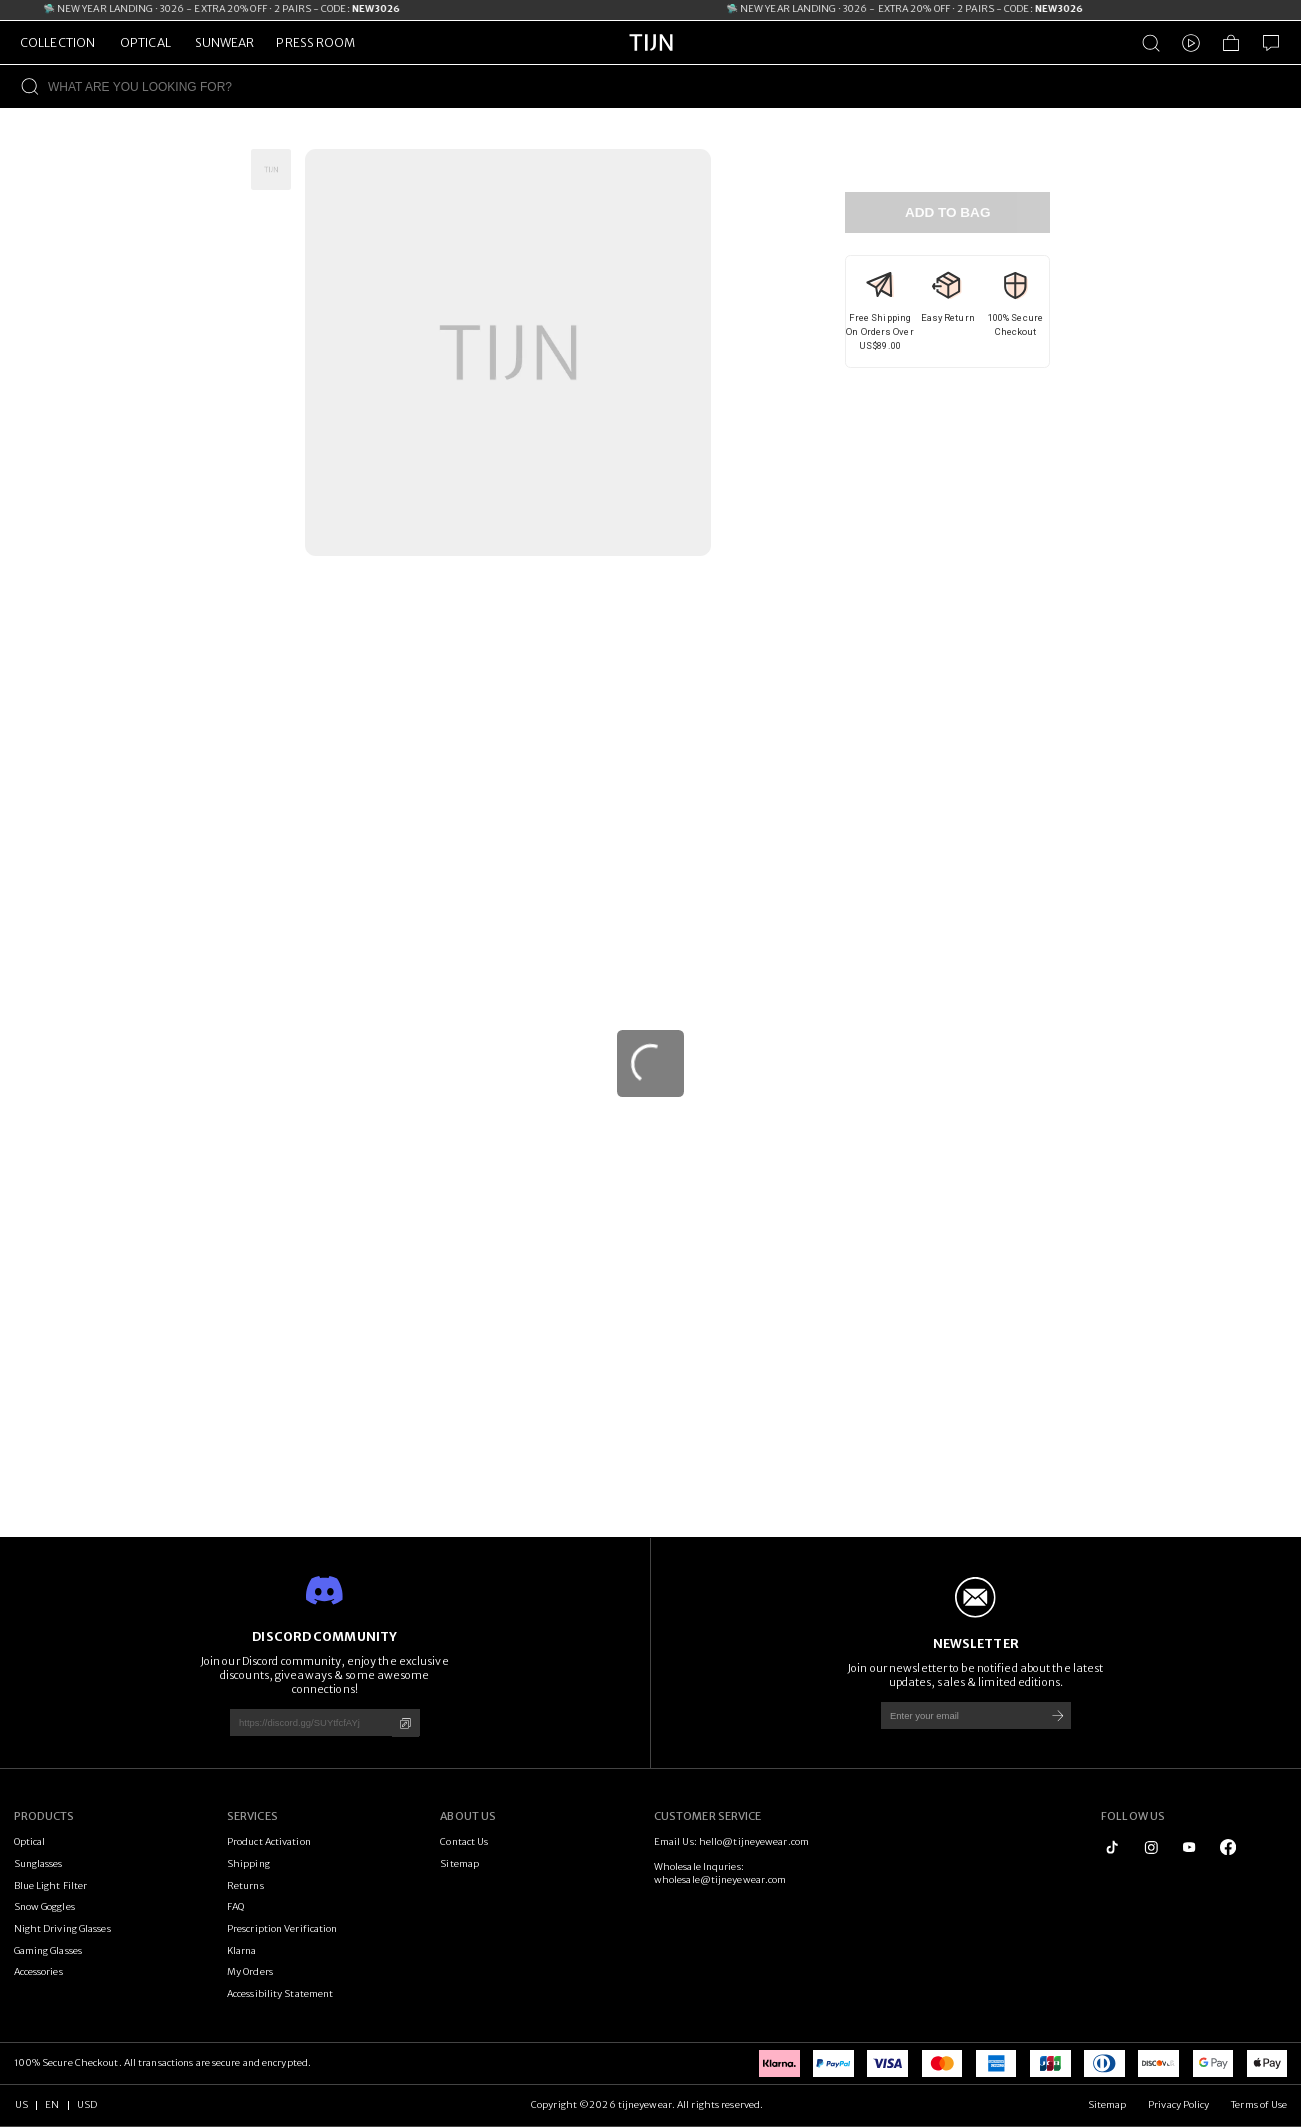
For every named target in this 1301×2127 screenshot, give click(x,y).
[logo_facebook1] (1228, 1847)
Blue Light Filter (51, 1886)
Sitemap (459, 1864)
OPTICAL (145, 42)
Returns (245, 1886)
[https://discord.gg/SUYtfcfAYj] (306, 1722)
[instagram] (1151, 1847)
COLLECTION (57, 42)
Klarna (242, 1951)
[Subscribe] (1057, 1715)
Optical (30, 1842)
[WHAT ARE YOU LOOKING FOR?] (674, 86)
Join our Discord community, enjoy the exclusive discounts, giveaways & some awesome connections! (325, 1675)
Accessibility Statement (280, 1994)
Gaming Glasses (48, 1951)
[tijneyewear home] (651, 61)
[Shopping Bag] (1231, 43)
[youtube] (1189, 1847)
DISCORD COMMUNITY (324, 1636)
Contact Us (464, 1842)
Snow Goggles (44, 1907)
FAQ (235, 1907)
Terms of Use (1259, 2105)
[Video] (1191, 43)
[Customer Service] (1271, 43)
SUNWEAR (225, 42)
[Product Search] (1151, 43)
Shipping (248, 1864)
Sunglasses (38, 1864)
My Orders (250, 1972)
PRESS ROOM (315, 42)
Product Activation (269, 1842)
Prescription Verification (282, 1929)
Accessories (38, 1972)
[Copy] (405, 1723)
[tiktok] (1112, 1847)
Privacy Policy (1178, 2105)
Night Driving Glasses (62, 1929)
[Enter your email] (957, 1715)
